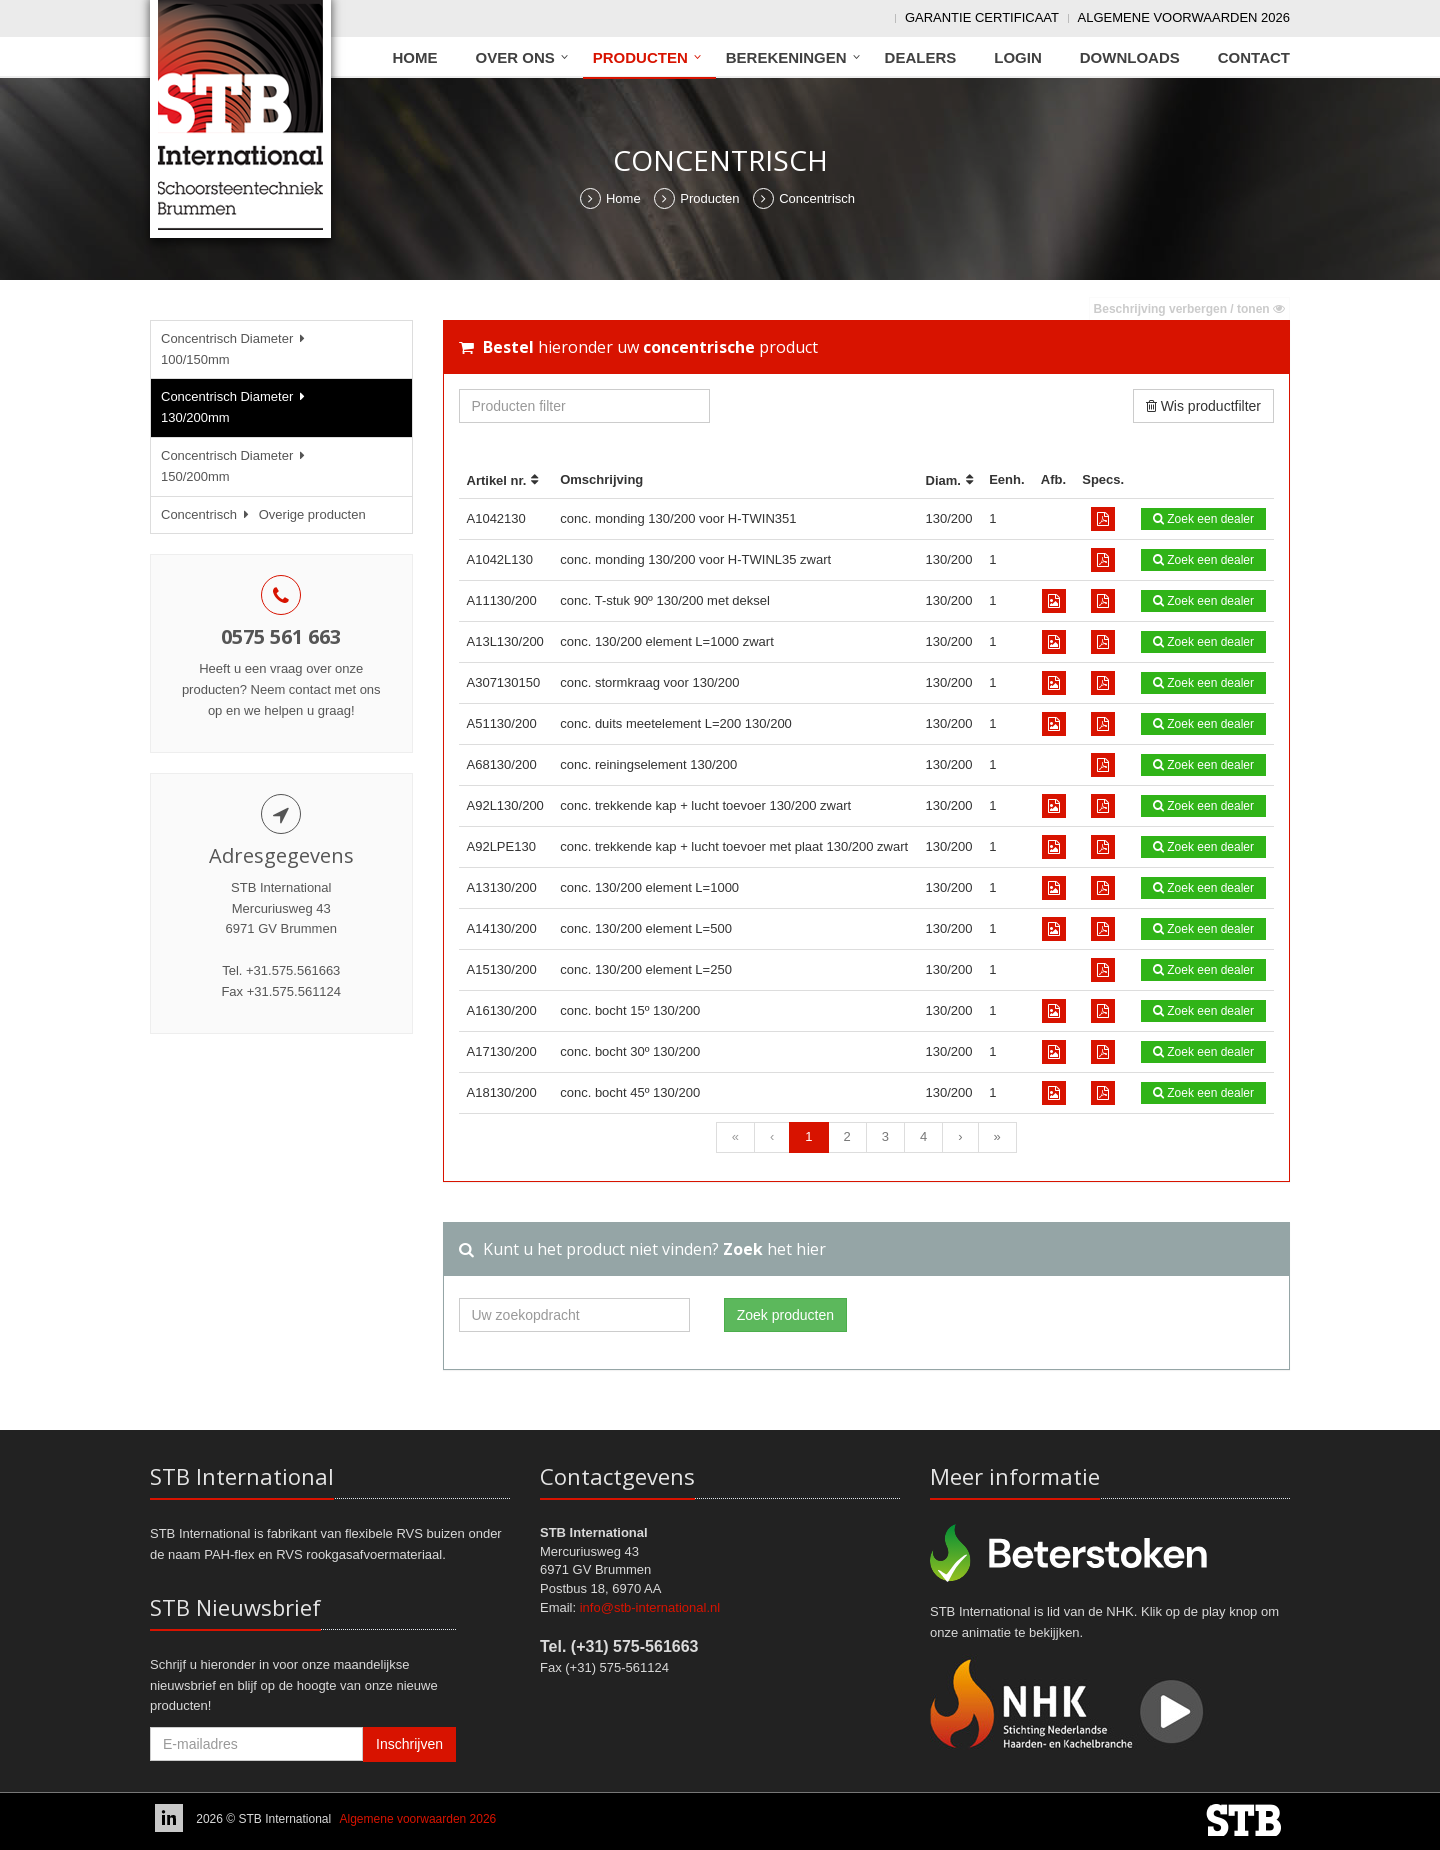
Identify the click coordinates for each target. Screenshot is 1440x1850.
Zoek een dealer (1203, 519)
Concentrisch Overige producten (263, 514)
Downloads (1130, 57)
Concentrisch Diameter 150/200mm (236, 466)
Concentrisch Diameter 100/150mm (236, 349)
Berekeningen (786, 57)
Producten (640, 57)
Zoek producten (785, 1315)
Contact (1254, 57)
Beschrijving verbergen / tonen (1189, 309)
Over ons (515, 57)
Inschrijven (409, 1744)
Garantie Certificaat (982, 17)
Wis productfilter (1203, 406)
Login (1018, 57)
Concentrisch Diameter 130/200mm (236, 407)
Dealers (921, 57)
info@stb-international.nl (650, 1607)
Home (415, 57)
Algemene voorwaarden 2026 (1184, 17)
